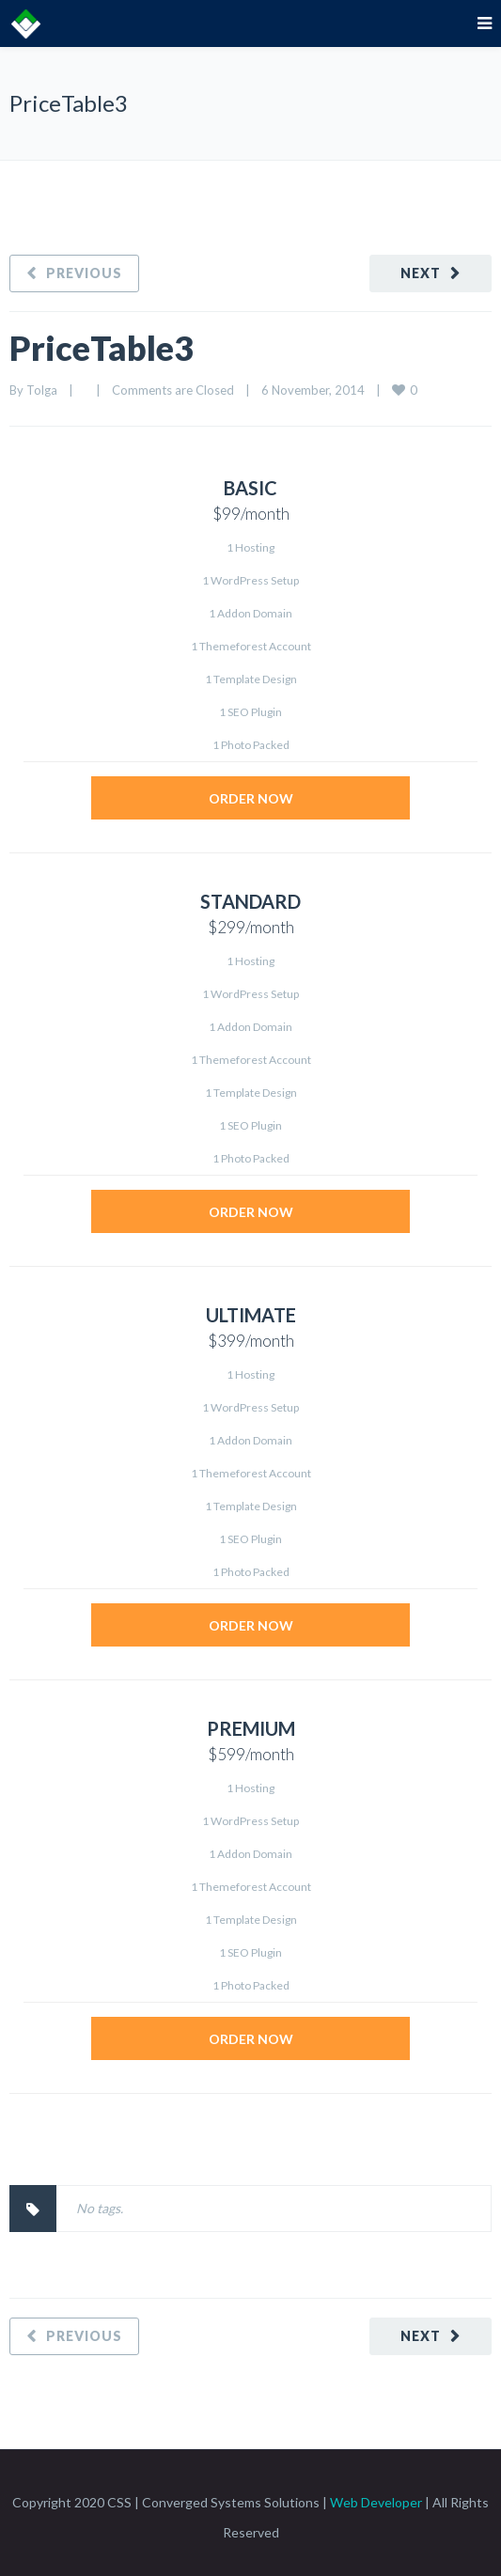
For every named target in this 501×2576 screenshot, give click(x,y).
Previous (84, 273)
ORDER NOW (251, 798)
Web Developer (376, 2502)
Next (420, 273)
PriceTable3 (101, 347)
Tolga (41, 390)
